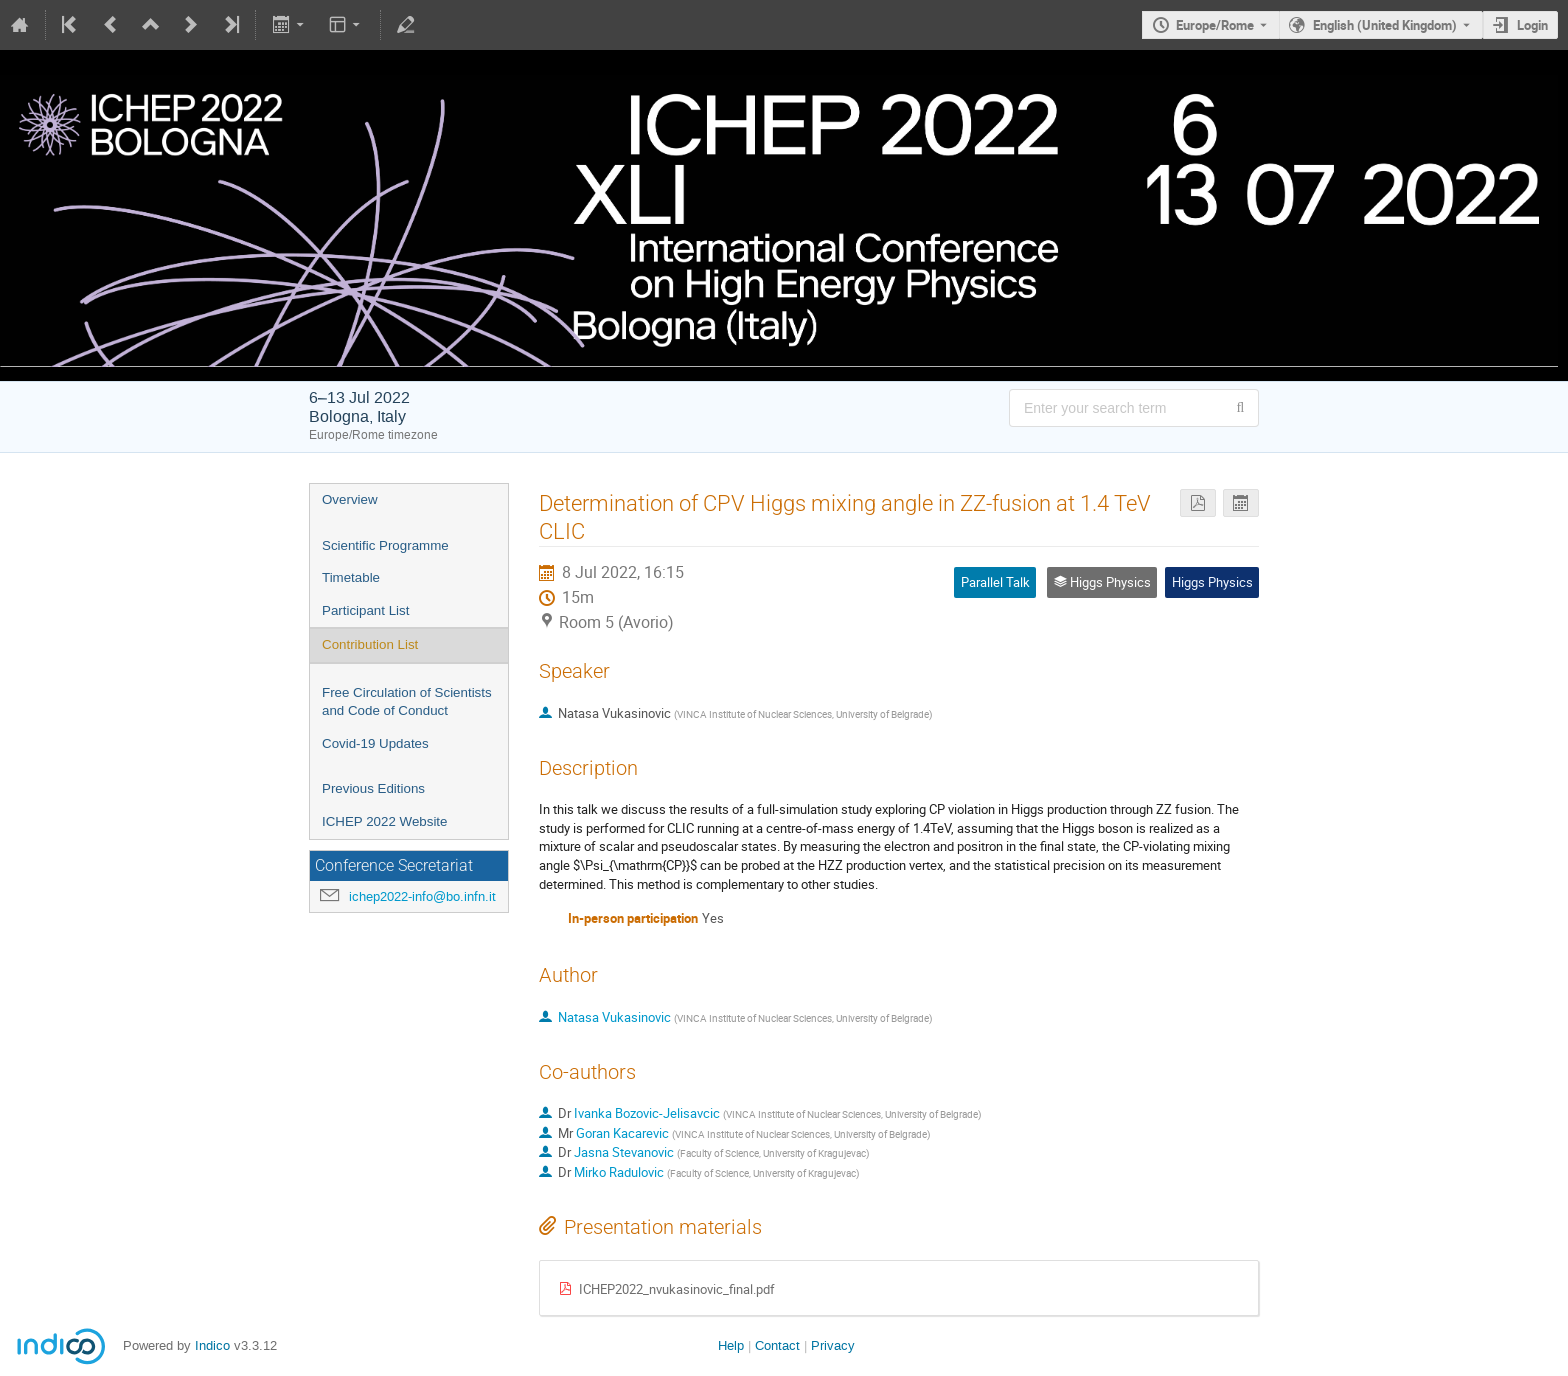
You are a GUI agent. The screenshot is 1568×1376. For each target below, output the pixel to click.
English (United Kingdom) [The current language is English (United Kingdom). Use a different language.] (1385, 25)
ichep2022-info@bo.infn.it (422, 896)
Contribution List (370, 644)
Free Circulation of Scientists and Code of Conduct (407, 702)
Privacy (833, 1345)
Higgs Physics (1212, 582)
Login (1532, 25)
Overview (350, 499)
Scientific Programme (385, 545)
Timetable (351, 577)
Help (731, 1345)
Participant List (365, 610)
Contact (777, 1345)
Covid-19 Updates (375, 743)
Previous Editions (373, 788)
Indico (212, 1345)
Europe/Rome (1215, 25)
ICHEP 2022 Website (384, 821)
